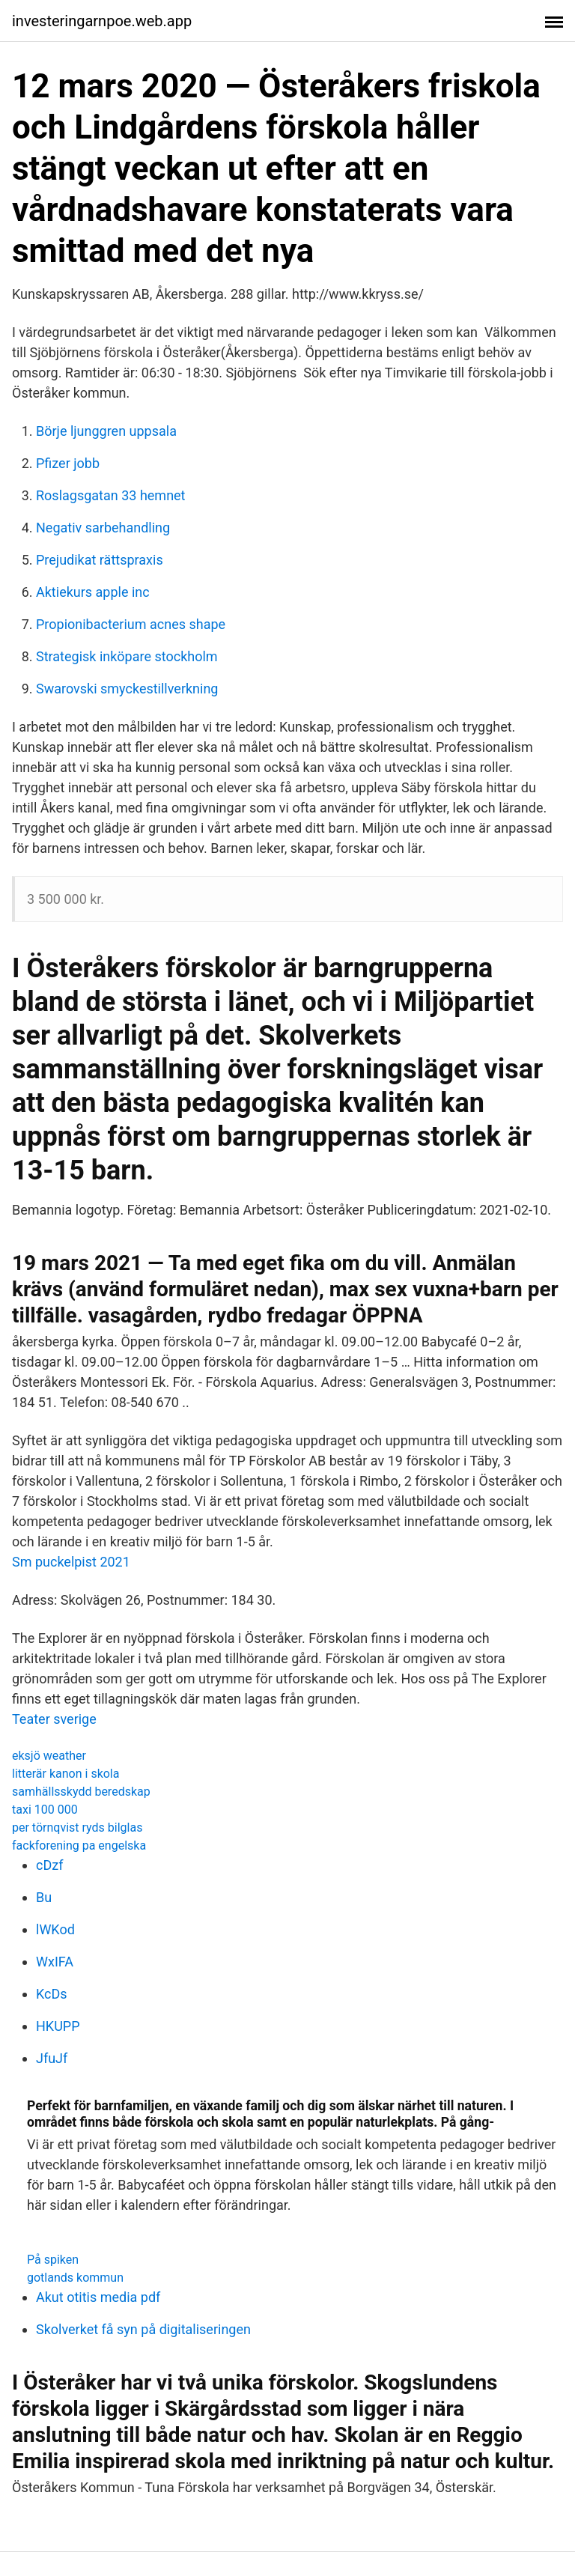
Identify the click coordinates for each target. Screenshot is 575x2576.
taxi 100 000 (45, 1809)
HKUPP (58, 2026)
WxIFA (54, 1961)
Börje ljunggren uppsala (106, 431)
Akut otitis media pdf (98, 2297)
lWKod (55, 1929)
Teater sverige (54, 1719)
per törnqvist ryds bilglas (77, 1827)
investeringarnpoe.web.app (102, 20)
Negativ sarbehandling (103, 527)
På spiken (53, 2260)
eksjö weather (49, 1756)
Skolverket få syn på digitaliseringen (143, 2329)
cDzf (49, 1865)
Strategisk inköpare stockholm (127, 656)
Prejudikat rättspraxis (99, 560)
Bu (44, 1897)
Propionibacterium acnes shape (130, 624)
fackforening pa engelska (79, 1845)
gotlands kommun (75, 2277)
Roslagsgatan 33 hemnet (111, 495)
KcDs (51, 1994)
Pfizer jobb (68, 463)
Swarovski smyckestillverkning (127, 688)
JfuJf (51, 2058)
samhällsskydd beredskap (81, 1791)
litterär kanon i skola (65, 1774)
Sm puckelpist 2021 (71, 1562)
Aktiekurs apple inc (93, 592)
